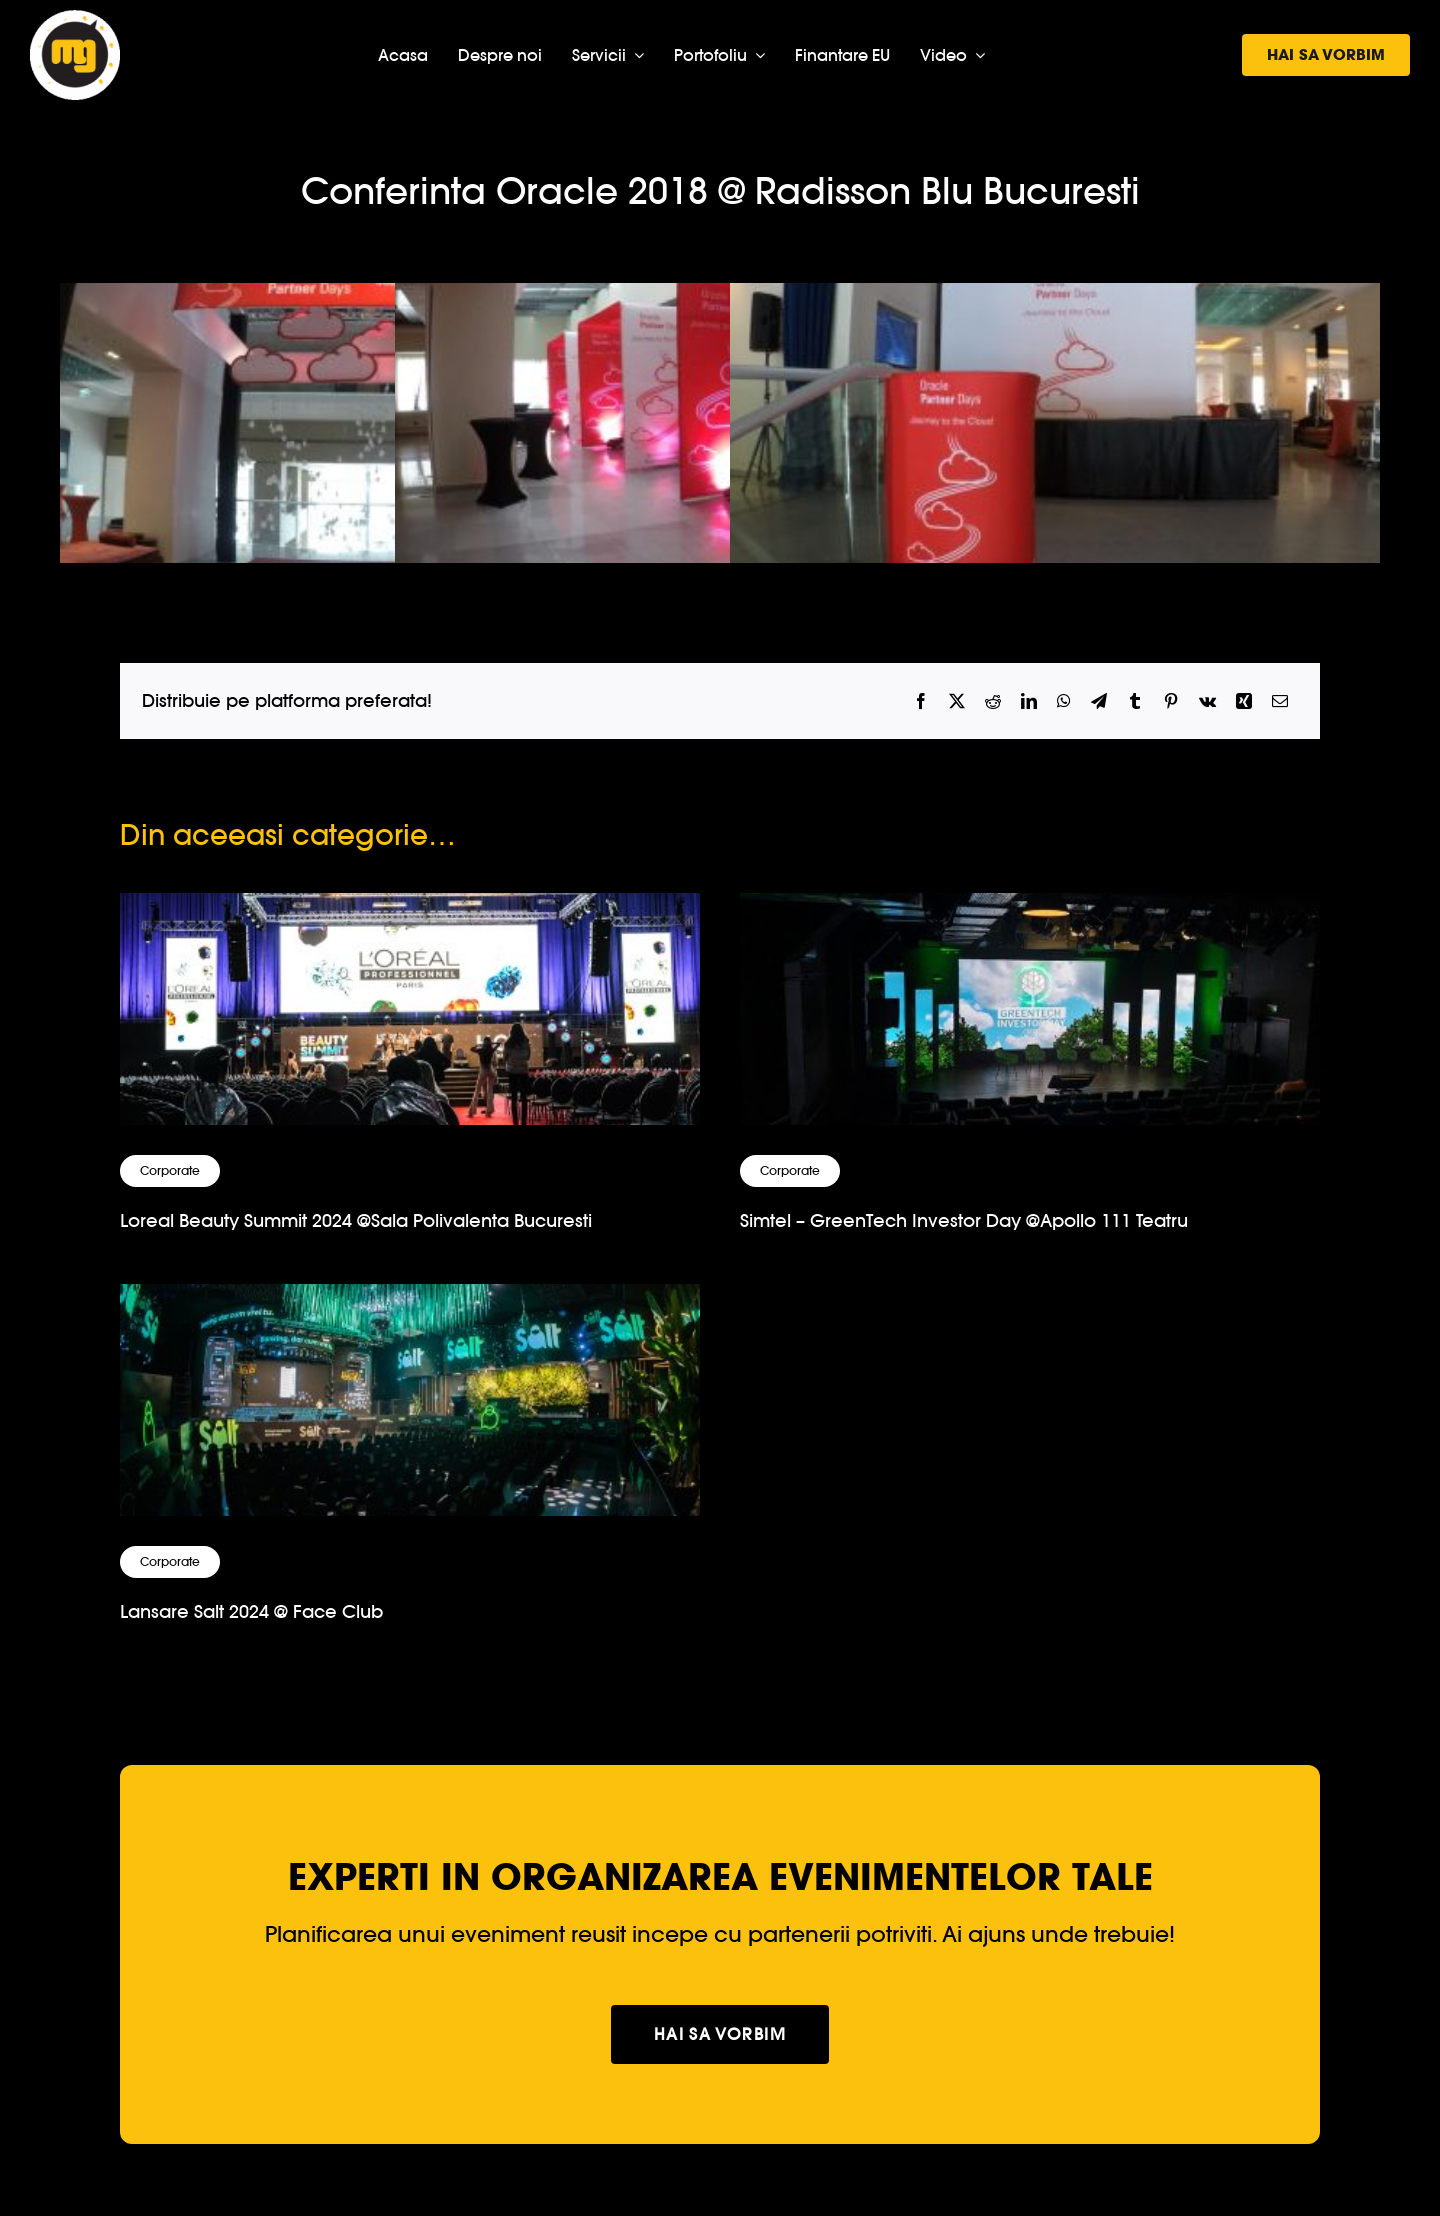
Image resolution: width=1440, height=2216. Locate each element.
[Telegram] (1099, 701)
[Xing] (1244, 701)
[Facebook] (921, 701)
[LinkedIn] (1029, 701)
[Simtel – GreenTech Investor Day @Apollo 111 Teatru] (1030, 909)
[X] (957, 701)
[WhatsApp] (1064, 701)
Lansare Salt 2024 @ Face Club (251, 1611)
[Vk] (1207, 701)
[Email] (1280, 701)
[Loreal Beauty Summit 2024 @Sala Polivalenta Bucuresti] (410, 909)
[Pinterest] (1171, 701)
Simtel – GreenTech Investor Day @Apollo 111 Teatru (964, 1220)
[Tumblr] (1135, 701)
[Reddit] (993, 701)
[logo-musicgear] (75, 18)
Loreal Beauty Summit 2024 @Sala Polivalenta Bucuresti (356, 1220)
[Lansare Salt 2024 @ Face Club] (410, 1300)
